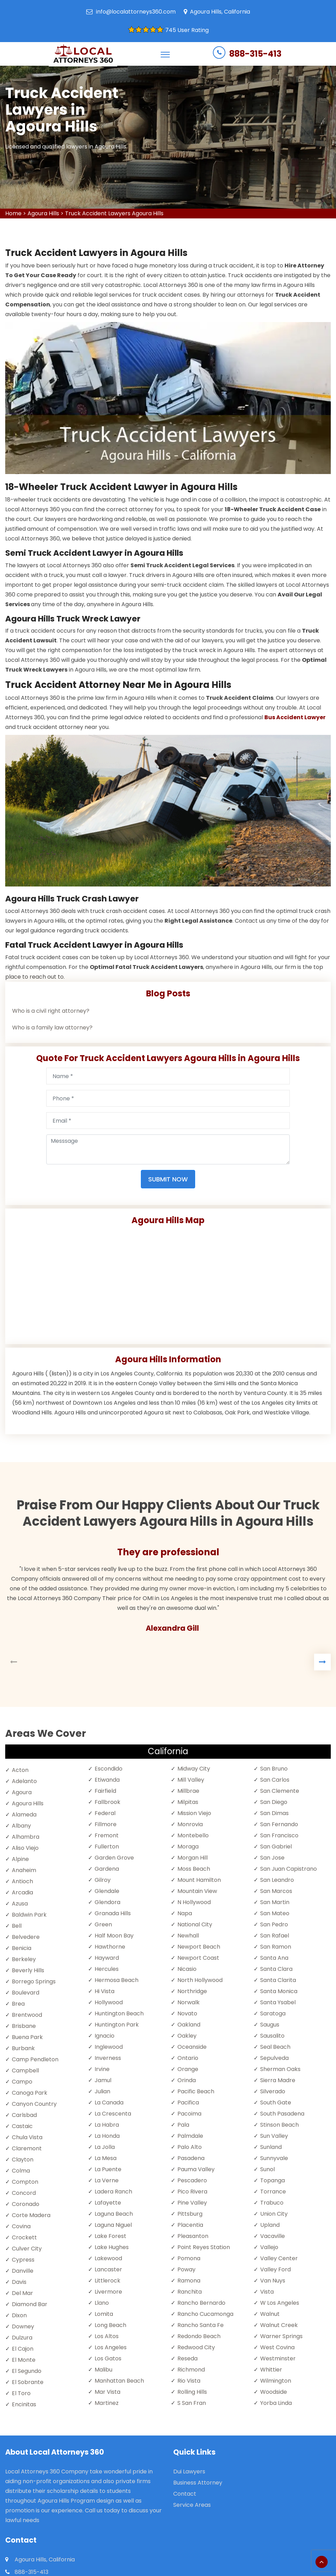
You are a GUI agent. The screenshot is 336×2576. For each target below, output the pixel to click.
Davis (19, 2282)
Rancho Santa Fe (200, 2325)
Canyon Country (34, 2104)
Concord (24, 2193)
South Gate (275, 2102)
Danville (22, 2271)
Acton (20, 1770)
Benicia (21, 1948)
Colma (21, 2171)
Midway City (193, 1769)
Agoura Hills (43, 213)
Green (103, 1924)
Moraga (188, 1847)
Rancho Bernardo (201, 2303)
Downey (23, 2326)
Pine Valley (192, 2203)
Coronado (25, 2204)
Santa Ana (274, 1958)
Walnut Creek (279, 2325)
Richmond (191, 2370)
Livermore (108, 2292)
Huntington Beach (119, 2013)
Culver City (27, 2249)
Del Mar (22, 2293)
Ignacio (104, 2036)
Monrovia (190, 1824)
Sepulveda (274, 2058)
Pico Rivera (192, 2192)
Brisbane (24, 2026)
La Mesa (106, 2158)
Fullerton (107, 1847)
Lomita (104, 2314)
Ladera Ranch (113, 2192)
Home (13, 213)
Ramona (188, 2281)
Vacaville (272, 2236)
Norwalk (188, 2002)
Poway (186, 2269)
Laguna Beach (114, 2214)
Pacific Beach (195, 2091)
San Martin (274, 1902)
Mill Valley (190, 1780)
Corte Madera (31, 2215)
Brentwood (27, 2015)
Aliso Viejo (25, 1848)
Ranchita (189, 2292)
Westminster (278, 2358)
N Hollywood (194, 1902)
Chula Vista (27, 2137)
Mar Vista (107, 2392)
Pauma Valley (196, 2169)
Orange (187, 2069)
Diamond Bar (29, 2304)
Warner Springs (281, 2336)
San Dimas (274, 1813)
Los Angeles (111, 2347)
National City (194, 1924)
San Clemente (279, 1791)
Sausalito (272, 2036)
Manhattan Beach (119, 2381)
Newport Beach (198, 1947)
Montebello (193, 1835)
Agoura (22, 1792)
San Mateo (274, 1913)
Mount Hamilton (199, 1880)
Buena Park (27, 2037)
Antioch (22, 1881)
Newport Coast (198, 1958)
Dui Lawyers (189, 2471)
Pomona (188, 2258)
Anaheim (24, 1870)
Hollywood (109, 2002)
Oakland (188, 2025)
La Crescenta (113, 2114)
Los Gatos (108, 2358)
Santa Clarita (278, 1980)
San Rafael (274, 1936)
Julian (102, 2091)
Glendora (107, 1902)
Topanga (272, 2180)
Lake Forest (110, 2236)
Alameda (24, 1815)
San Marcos (276, 1891)
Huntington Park (117, 2025)
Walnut (270, 2314)
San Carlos (274, 1780)
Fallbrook (107, 1802)
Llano (102, 2303)
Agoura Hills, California (220, 12)
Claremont (27, 2148)
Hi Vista (104, 1991)
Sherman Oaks (280, 2069)
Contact (184, 2494)
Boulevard (25, 1993)
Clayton (22, 2160)
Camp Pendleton (35, 2059)
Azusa (20, 1904)
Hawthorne (110, 1947)
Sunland (271, 2147)
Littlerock (107, 2281)
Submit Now (168, 1179)
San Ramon (275, 1947)
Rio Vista (188, 2381)
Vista (267, 2292)
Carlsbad (24, 2115)
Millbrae (188, 1791)
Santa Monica (278, 1991)
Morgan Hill (192, 1858)
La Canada (109, 2102)
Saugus (269, 2025)
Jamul (103, 2080)
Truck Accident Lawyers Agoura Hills (114, 213)
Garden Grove (114, 1858)
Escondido (108, 1769)
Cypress (23, 2260)
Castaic (22, 2126)
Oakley (187, 2036)
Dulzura (22, 2338)
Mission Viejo (194, 1813)
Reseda (187, 2358)
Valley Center (279, 2258)
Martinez (107, 2403)
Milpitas (187, 1802)
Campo (22, 2082)
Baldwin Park (29, 1915)
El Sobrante (27, 2382)
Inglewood (109, 2047)
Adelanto (24, 1781)
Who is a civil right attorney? (50, 1011)
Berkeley (24, 1959)
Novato (187, 2013)
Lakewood (108, 2258)
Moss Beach (193, 1869)
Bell (17, 1926)
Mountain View (197, 1891)
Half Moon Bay (114, 1936)
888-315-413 (255, 53)
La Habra (107, 2125)
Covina (21, 2226)
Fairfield (105, 1791)
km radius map (168, 1282)
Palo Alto (189, 2147)
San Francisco (279, 1835)
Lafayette (108, 2203)
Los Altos (107, 2336)
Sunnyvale (274, 2158)
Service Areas (192, 2505)
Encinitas (24, 2404)
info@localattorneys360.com (136, 12)
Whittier (271, 2370)
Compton (25, 2182)
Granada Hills (113, 1913)
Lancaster (108, 2269)
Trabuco (271, 2203)
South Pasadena (282, 2114)
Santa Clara (276, 1969)
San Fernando (279, 1824)
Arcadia (22, 1892)
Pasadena (191, 2158)
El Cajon (22, 2349)
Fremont (107, 1835)
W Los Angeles (279, 2303)
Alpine (20, 1859)
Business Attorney (197, 2483)
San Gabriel (276, 1847)
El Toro (21, 2393)
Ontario (187, 2058)
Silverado (272, 2091)
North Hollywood (200, 1980)
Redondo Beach (199, 2336)
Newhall (188, 1936)
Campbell (25, 2071)
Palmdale (190, 2136)
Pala (183, 2125)
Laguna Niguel (113, 2225)
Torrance (273, 2192)
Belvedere (26, 1937)
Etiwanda (107, 1780)
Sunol (267, 2169)
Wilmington (275, 2381)
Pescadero (192, 2180)
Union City (274, 2214)
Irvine (102, 2069)
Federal (105, 1813)
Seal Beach (275, 2047)
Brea (18, 2004)
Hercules (107, 1969)
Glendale (107, 1891)
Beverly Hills (28, 1970)
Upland (270, 2225)
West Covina (277, 2347)
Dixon (19, 2315)
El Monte (23, 2360)
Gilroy (103, 1880)
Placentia (190, 2225)
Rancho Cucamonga (205, 2314)
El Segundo (26, 2371)
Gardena (107, 1869)
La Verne (107, 2180)
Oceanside (192, 2047)
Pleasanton (192, 2236)
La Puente (108, 2169)
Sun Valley (274, 2136)
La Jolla (105, 2147)
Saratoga (273, 2013)
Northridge (192, 1991)
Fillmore (106, 1824)
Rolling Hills (192, 2392)
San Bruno (274, 1769)
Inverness (108, 2058)
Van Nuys (272, 2281)
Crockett (24, 2237)
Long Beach (110, 2325)
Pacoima (189, 2114)
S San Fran (191, 2403)
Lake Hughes (112, 2247)
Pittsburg (189, 2214)
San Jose (272, 1858)
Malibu (103, 2370)
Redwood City (196, 2347)
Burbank (23, 2048)
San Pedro (274, 1924)
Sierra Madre (277, 2080)
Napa (184, 1913)
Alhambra (25, 1837)
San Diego (273, 1802)
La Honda (107, 2136)
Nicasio (187, 1969)
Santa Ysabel (278, 2002)
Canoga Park (29, 2093)
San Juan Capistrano (288, 1869)
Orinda (186, 2080)
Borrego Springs (34, 1981)
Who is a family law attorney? (52, 1028)
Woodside (273, 2392)
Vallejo (269, 2247)
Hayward (107, 1958)
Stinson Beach (279, 2125)
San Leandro (277, 1880)
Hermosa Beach (116, 1980)
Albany (21, 1826)
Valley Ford (275, 2269)
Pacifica (188, 2102)
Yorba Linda (276, 2403)
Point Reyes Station (203, 2247)
